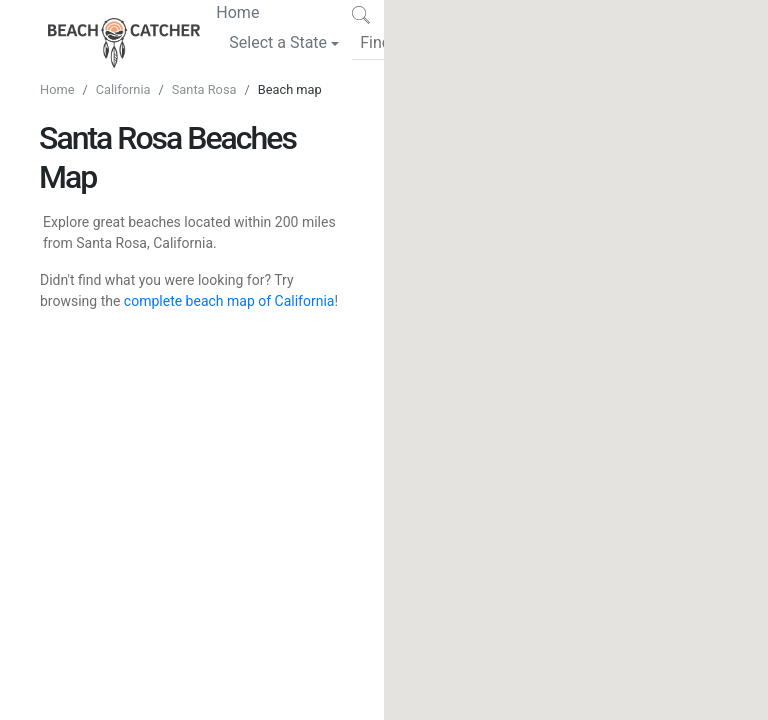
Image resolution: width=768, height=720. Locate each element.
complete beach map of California (229, 301)
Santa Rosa (204, 89)
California (123, 89)
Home (237, 11)
